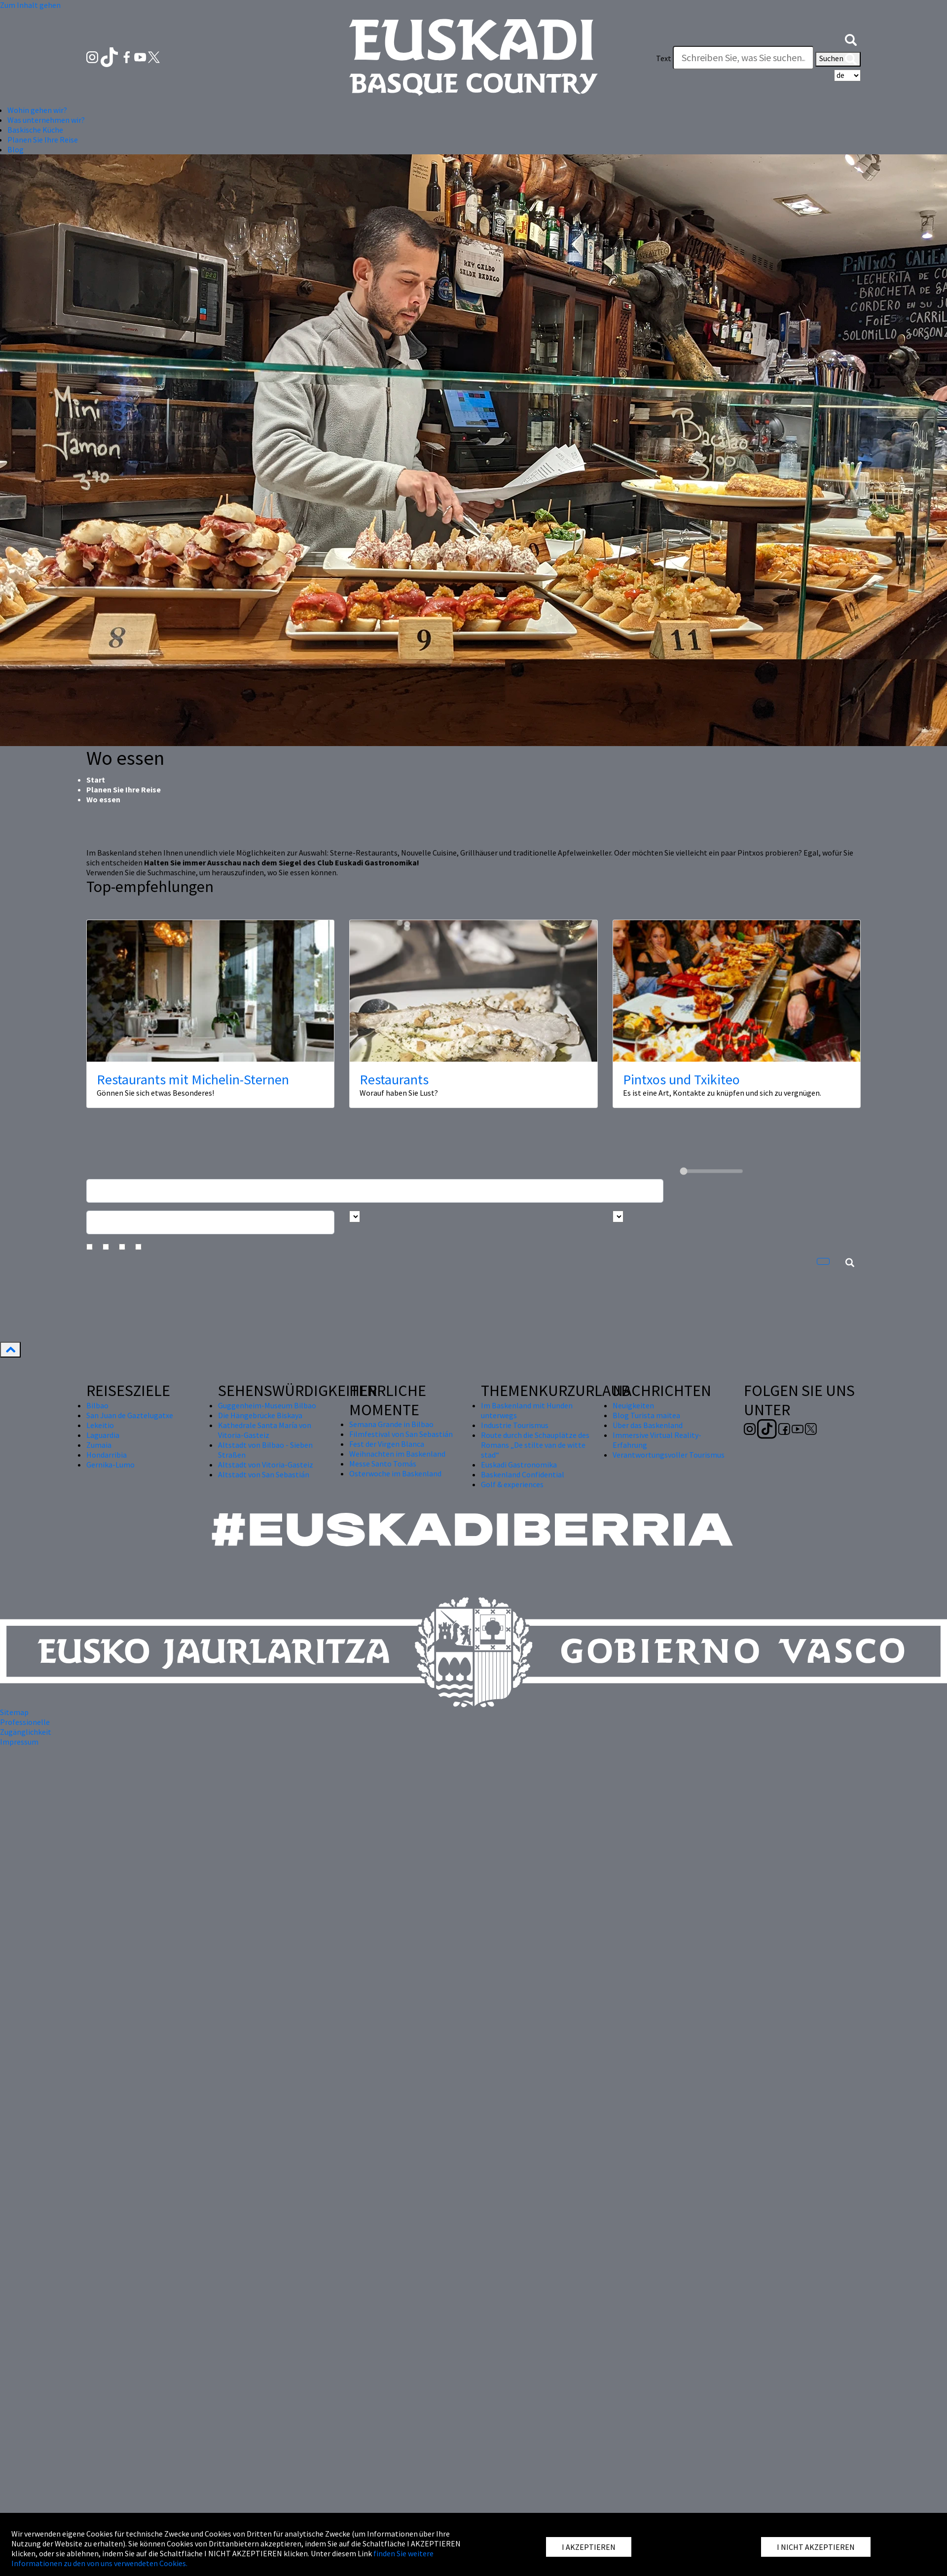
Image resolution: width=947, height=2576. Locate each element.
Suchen (838, 59)
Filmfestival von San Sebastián (401, 1434)
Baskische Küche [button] (35, 130)
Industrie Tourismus (514, 1425)
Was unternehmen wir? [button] (46, 120)
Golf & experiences (512, 1484)
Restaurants (394, 1079)
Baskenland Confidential (522, 1474)
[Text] (743, 58)
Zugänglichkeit (25, 1732)
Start (95, 780)
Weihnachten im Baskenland (397, 1454)
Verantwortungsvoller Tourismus (669, 1455)
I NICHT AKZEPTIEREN (816, 2547)
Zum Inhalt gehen (30, 5)
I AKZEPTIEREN (589, 2547)
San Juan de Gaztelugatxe (129, 1415)
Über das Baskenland (648, 1425)
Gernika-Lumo (110, 1464)
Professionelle (25, 1722)
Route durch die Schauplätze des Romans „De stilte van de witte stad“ (535, 1445)
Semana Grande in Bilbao (391, 1424)
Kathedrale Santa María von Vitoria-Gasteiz (264, 1430)
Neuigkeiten (633, 1405)
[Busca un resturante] (374, 1191)
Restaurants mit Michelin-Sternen (193, 1079)
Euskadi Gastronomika (519, 1464)
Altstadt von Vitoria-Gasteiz (265, 1464)
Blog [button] (15, 149)
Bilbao (97, 1405)
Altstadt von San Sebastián (263, 1474)
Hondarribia (106, 1455)
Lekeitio (100, 1425)
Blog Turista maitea (646, 1415)
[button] (851, 38)
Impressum (19, 1742)
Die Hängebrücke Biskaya (260, 1415)
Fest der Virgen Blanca (386, 1444)
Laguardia (102, 1435)
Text (663, 58)
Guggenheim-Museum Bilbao (267, 1405)
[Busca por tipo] (618, 1216)
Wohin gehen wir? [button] (37, 110)
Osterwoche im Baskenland (395, 1473)
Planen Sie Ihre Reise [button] (42, 139)
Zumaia (98, 1445)
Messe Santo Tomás (382, 1463)
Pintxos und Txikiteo (681, 1079)
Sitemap (14, 1712)
